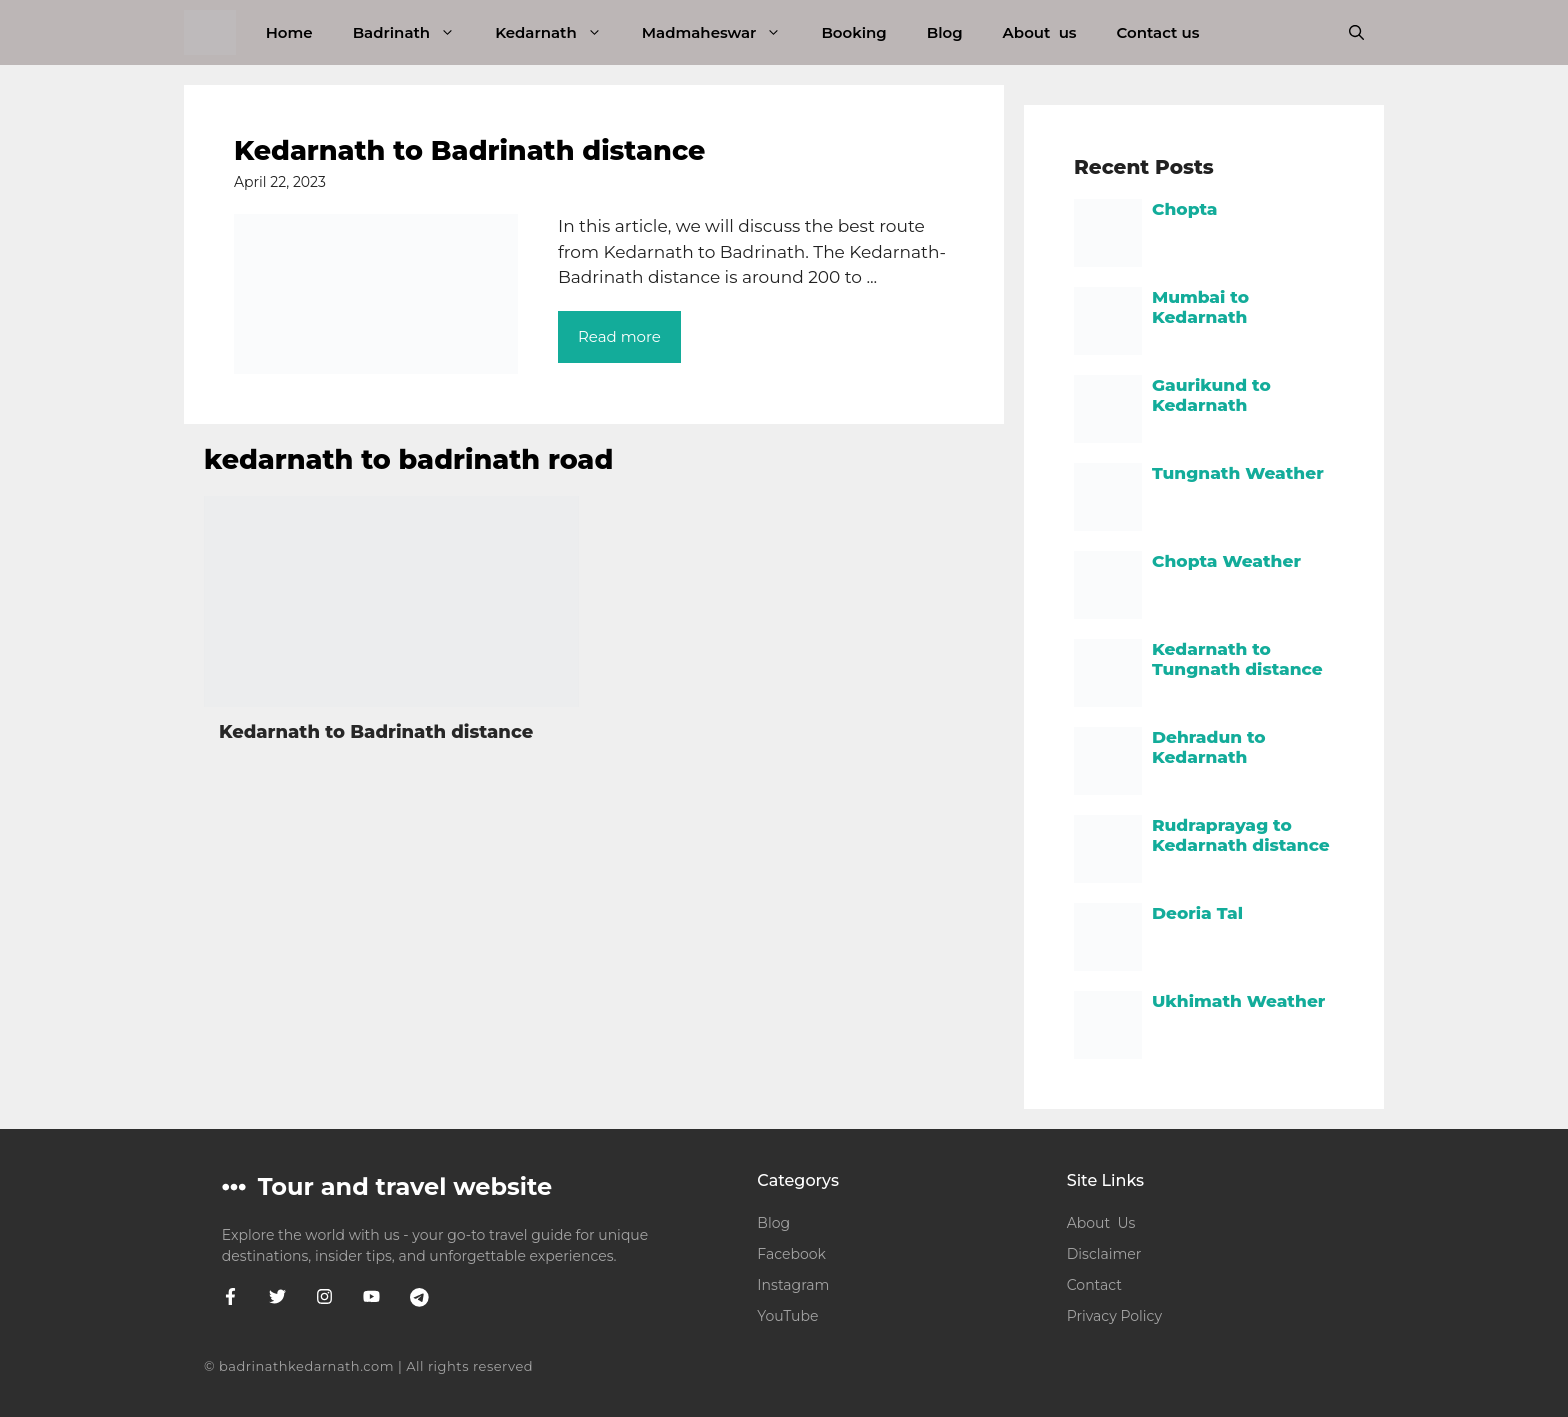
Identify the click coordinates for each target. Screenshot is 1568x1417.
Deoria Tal (1197, 913)
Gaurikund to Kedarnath (1211, 395)
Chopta (1185, 209)
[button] (1356, 32)
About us (1040, 32)
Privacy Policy (1114, 1316)
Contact (1094, 1285)
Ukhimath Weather (1238, 1001)
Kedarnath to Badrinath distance (469, 150)
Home (289, 32)
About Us (1101, 1223)
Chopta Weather (1226, 561)
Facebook (791, 1254)
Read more (619, 336)
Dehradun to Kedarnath (1209, 747)
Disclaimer (1104, 1254)
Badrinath (414, 32)
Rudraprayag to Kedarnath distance (1241, 835)
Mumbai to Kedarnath (1200, 307)
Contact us (1158, 32)
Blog (945, 32)
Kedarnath (558, 32)
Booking (853, 32)
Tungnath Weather (1238, 473)
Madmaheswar (722, 32)
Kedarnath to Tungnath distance (1237, 659)
